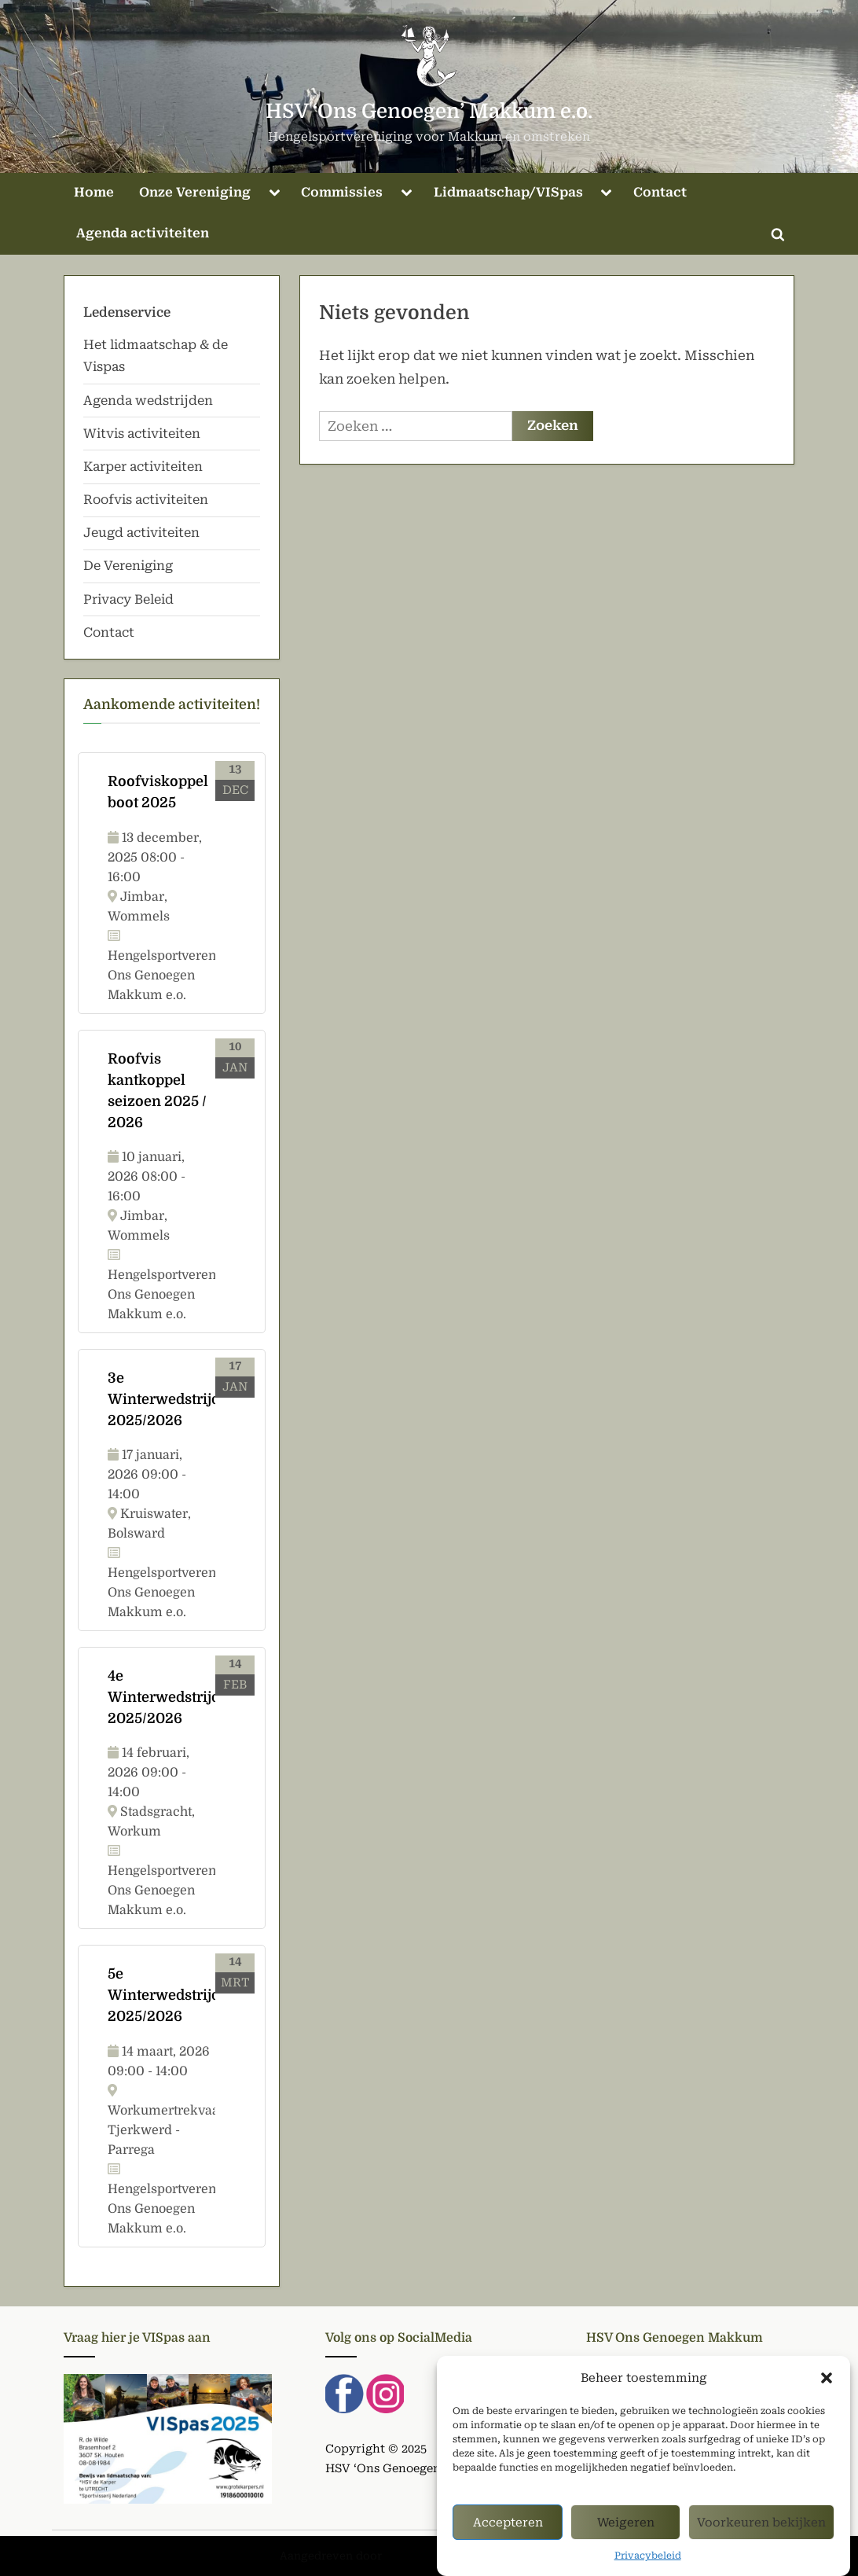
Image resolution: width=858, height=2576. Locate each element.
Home (94, 192)
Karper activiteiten (143, 466)
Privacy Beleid (128, 599)
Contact (660, 192)
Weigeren (625, 2539)
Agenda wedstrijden (148, 400)
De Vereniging (128, 565)
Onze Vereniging (195, 192)
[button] (826, 2395)
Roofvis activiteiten (145, 499)
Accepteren (508, 2539)
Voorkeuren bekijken (761, 2539)
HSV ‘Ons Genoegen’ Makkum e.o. (429, 111)
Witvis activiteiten (141, 433)
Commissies (342, 192)
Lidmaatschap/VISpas (508, 192)
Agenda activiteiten (142, 233)
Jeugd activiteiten (141, 532)
